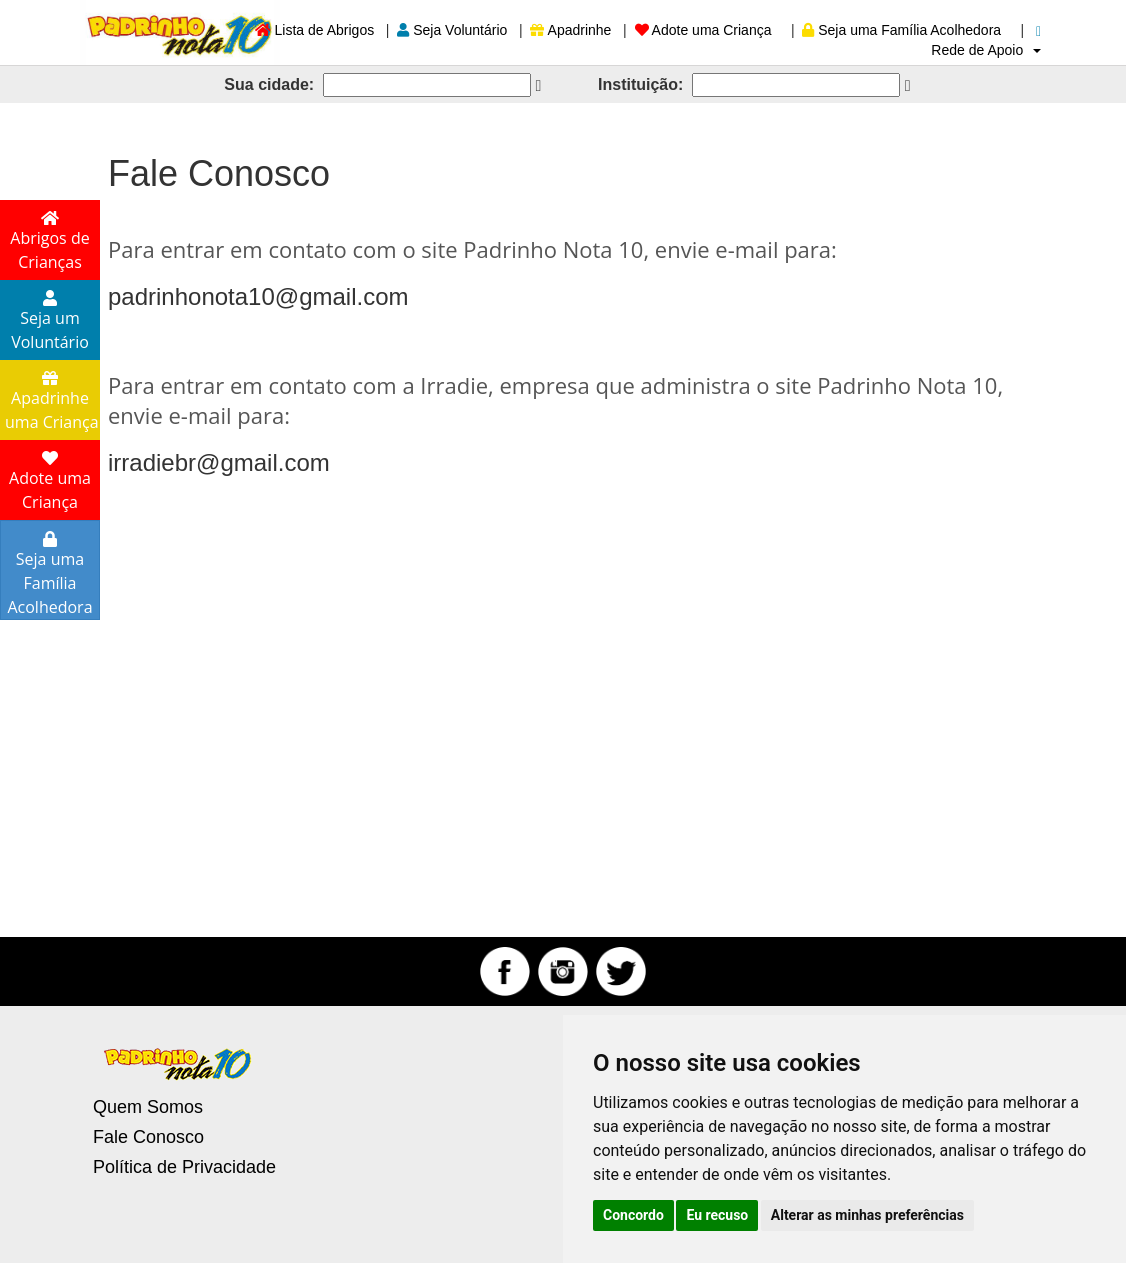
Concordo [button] (633, 1215)
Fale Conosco (148, 1137)
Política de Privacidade (184, 1167)
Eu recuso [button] (717, 1215)
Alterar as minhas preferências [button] (867, 1215)
